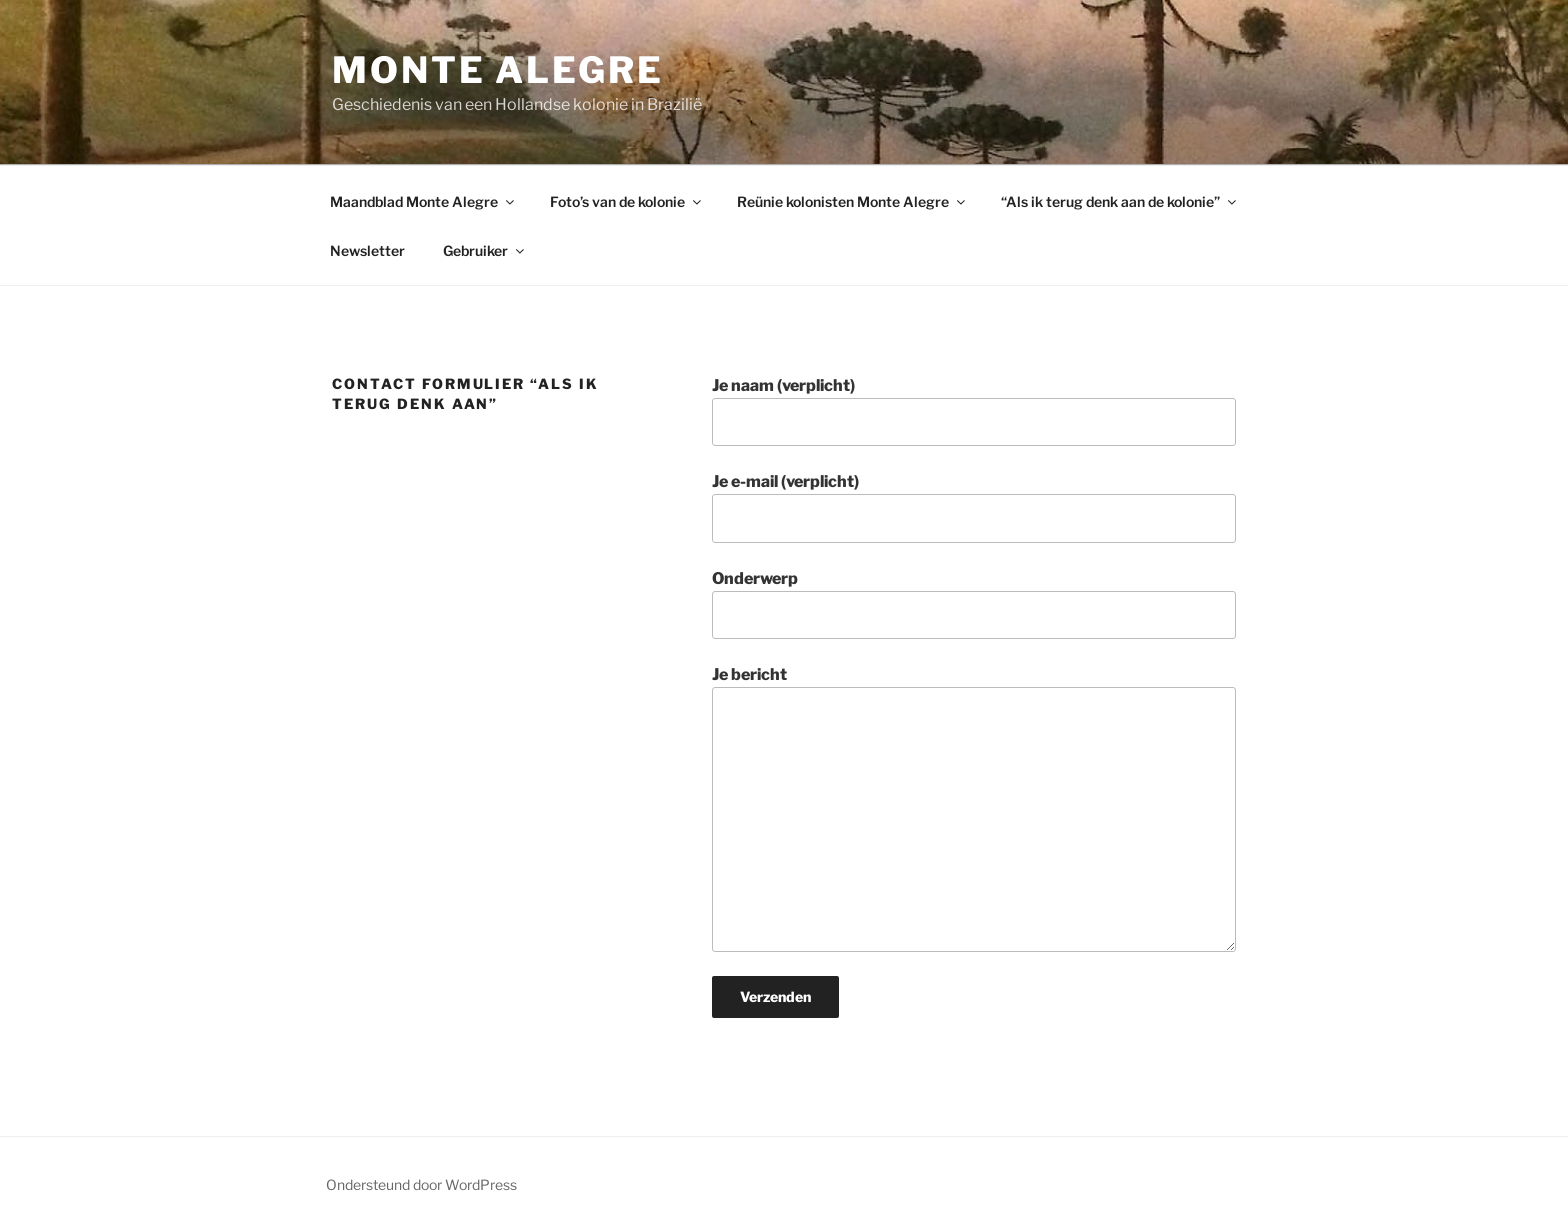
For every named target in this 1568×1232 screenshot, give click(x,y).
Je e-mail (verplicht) (974, 507)
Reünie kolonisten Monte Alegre (852, 201)
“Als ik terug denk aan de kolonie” (1120, 201)
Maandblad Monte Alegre (423, 201)
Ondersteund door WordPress (421, 1184)
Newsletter (367, 250)
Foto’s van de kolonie (627, 201)
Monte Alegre (498, 70)
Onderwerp (974, 604)
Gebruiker (485, 250)
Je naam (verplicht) (974, 411)
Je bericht (974, 808)
